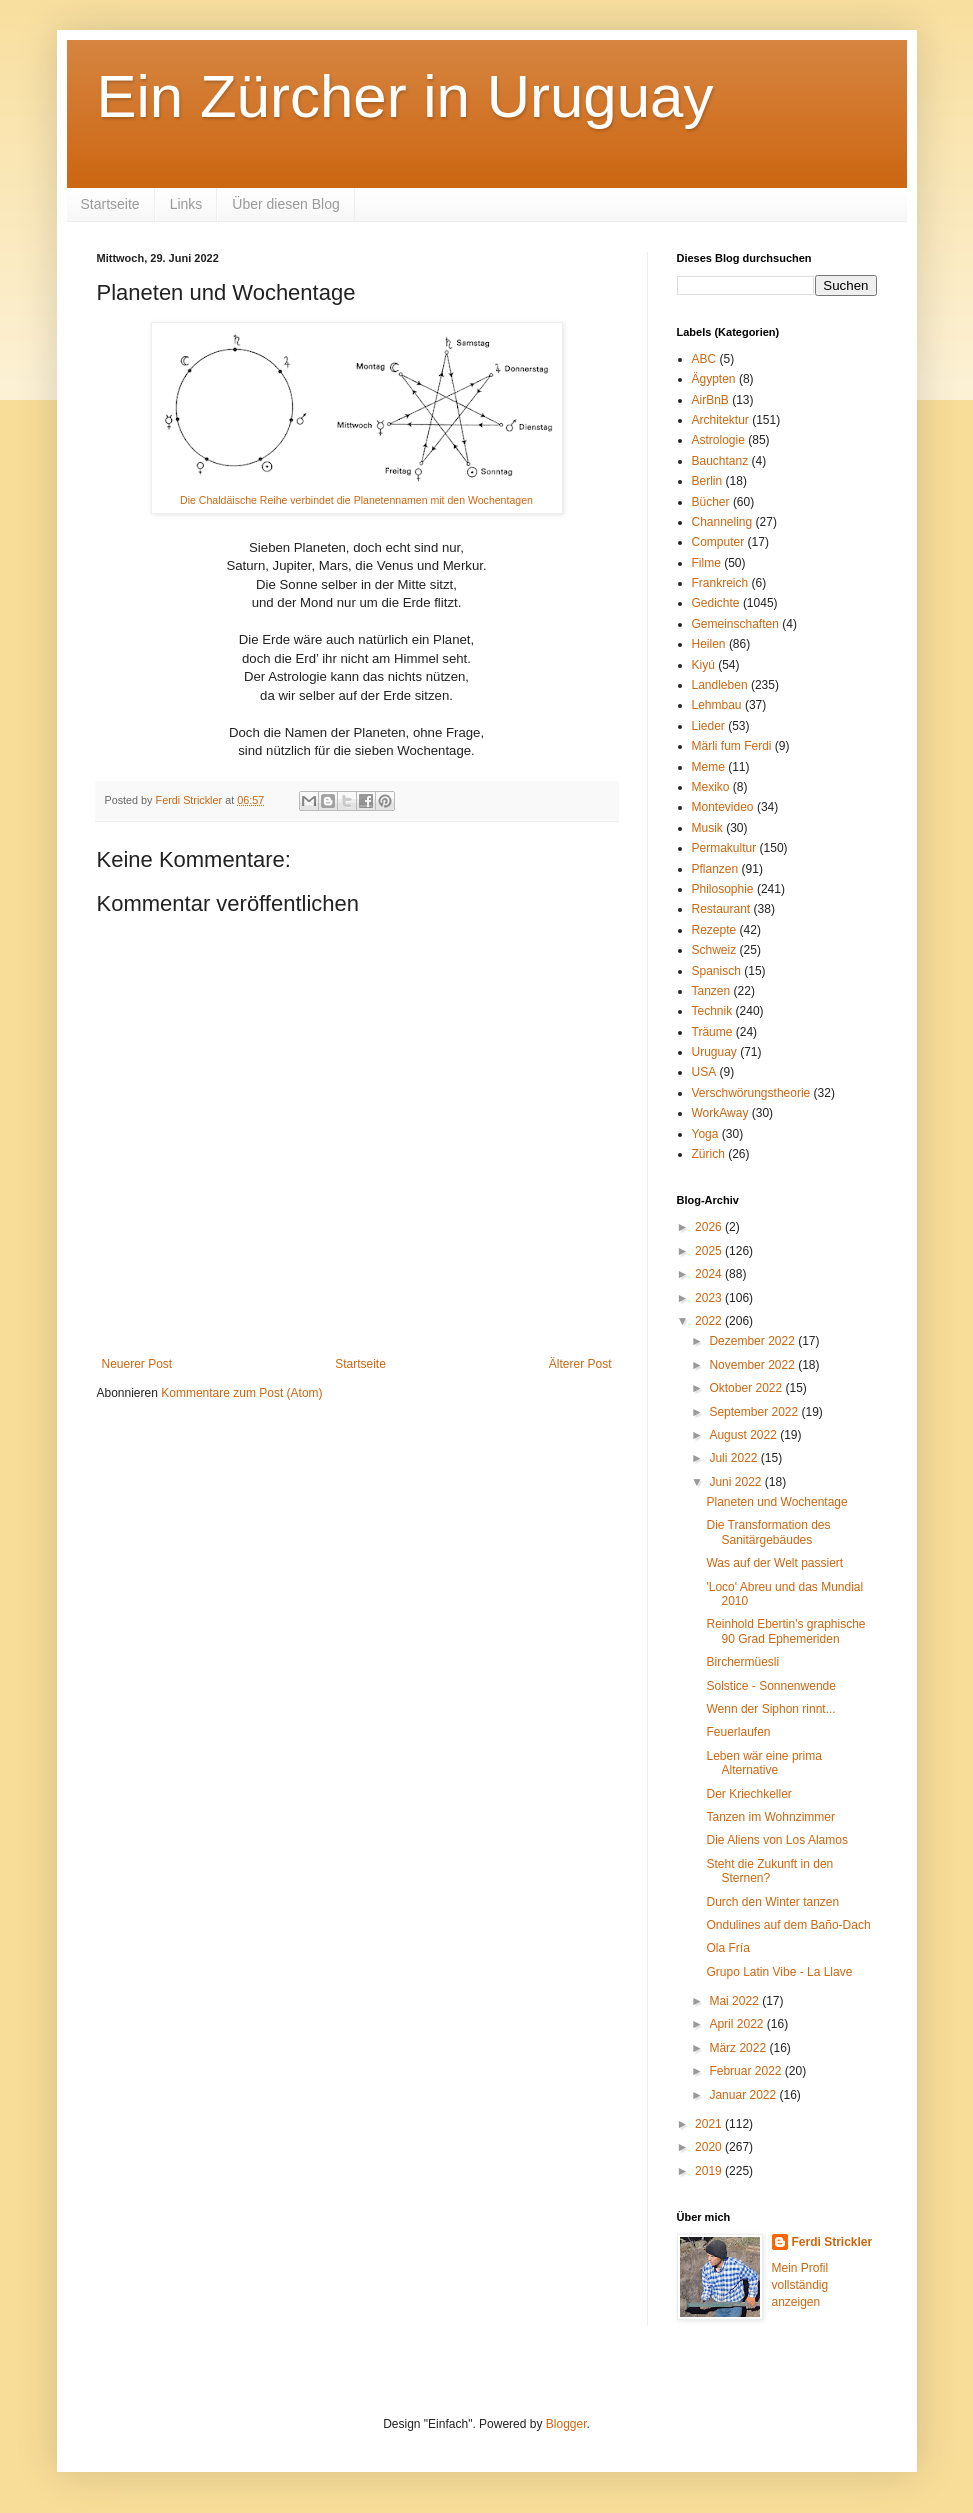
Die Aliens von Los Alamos (776, 1840)
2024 (710, 1274)
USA (704, 1072)
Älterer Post (580, 1364)
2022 (710, 1321)
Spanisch (716, 971)
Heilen (709, 644)
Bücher (711, 502)
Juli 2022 (734, 1458)
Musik (707, 828)
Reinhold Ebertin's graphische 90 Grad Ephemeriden (785, 1631)
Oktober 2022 (747, 1388)
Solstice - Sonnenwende (770, 1686)
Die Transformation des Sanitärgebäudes (768, 1532)
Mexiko (711, 787)
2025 (710, 1251)
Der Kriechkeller (748, 1794)
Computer (718, 542)
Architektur (720, 420)
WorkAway (720, 1113)
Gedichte (716, 603)
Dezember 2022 (753, 1341)
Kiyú (703, 665)
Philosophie (723, 889)
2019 (710, 2171)
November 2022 (753, 1365)
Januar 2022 (744, 2095)
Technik (712, 1011)
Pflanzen (715, 869)
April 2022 (737, 2024)
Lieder (708, 726)
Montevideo (723, 807)
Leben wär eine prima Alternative (763, 1763)
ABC (704, 359)
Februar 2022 (746, 2071)
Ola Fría (727, 1948)
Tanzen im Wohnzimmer (770, 1817)
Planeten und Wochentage (776, 1502)
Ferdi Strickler (832, 2242)
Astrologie (718, 440)
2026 (710, 1227)
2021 (710, 2124)
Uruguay (714, 1052)
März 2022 (739, 2048)
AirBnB (710, 400)
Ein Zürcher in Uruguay (405, 96)
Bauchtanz (720, 461)
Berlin (707, 481)
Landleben (720, 685)
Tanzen (711, 991)
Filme (706, 563)
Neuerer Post (137, 1364)
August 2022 (744, 1435)
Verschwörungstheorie (751, 1093)
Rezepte (714, 930)
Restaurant (721, 909)
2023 (710, 1298)
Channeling (722, 522)
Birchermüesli (742, 1662)
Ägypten (714, 379)
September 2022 (755, 1412)
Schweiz (714, 950)
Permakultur (724, 848)
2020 (710, 2147)
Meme (708, 767)
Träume (712, 1032)
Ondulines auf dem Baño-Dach (788, 1925)
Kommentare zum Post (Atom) (241, 1393)
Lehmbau (717, 705)
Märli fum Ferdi (732, 746)
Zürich (708, 1154)
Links (186, 204)
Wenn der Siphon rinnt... (770, 1709)
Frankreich (720, 583)
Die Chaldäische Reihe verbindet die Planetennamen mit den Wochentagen (356, 500)
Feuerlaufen (738, 1732)
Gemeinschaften (735, 624)
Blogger (566, 2424)
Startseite (110, 204)
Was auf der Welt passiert (774, 1563)
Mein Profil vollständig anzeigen (800, 2285)
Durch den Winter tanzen (772, 1902)
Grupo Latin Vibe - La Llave (779, 1972)
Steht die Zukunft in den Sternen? (769, 1871)
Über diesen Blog (285, 204)
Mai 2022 (735, 2001)
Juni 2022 (736, 1482)
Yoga (705, 1134)
